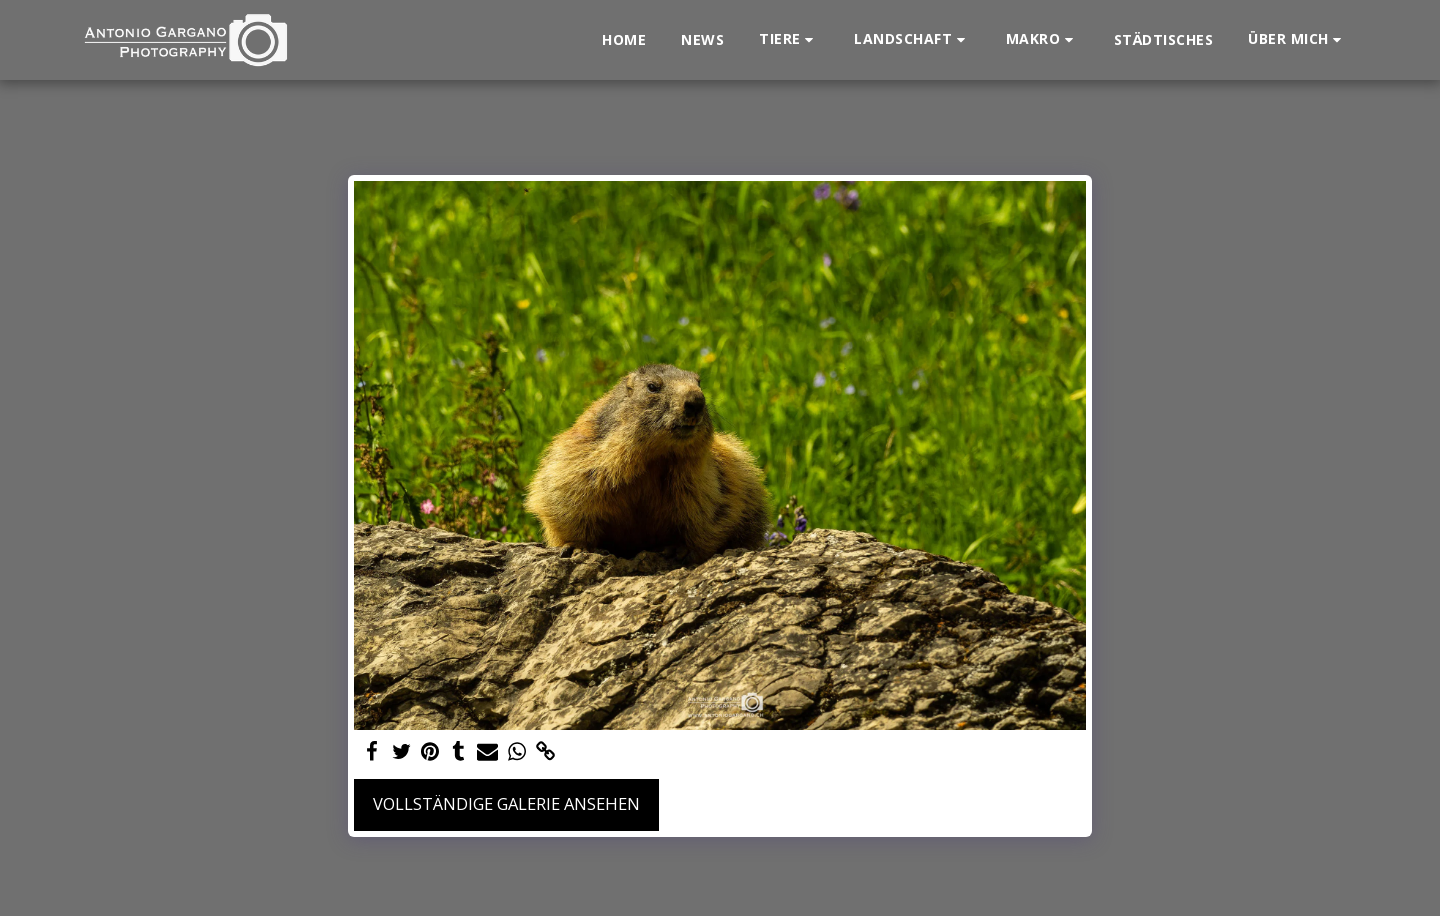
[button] (789, 39)
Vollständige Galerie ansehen (506, 803)
